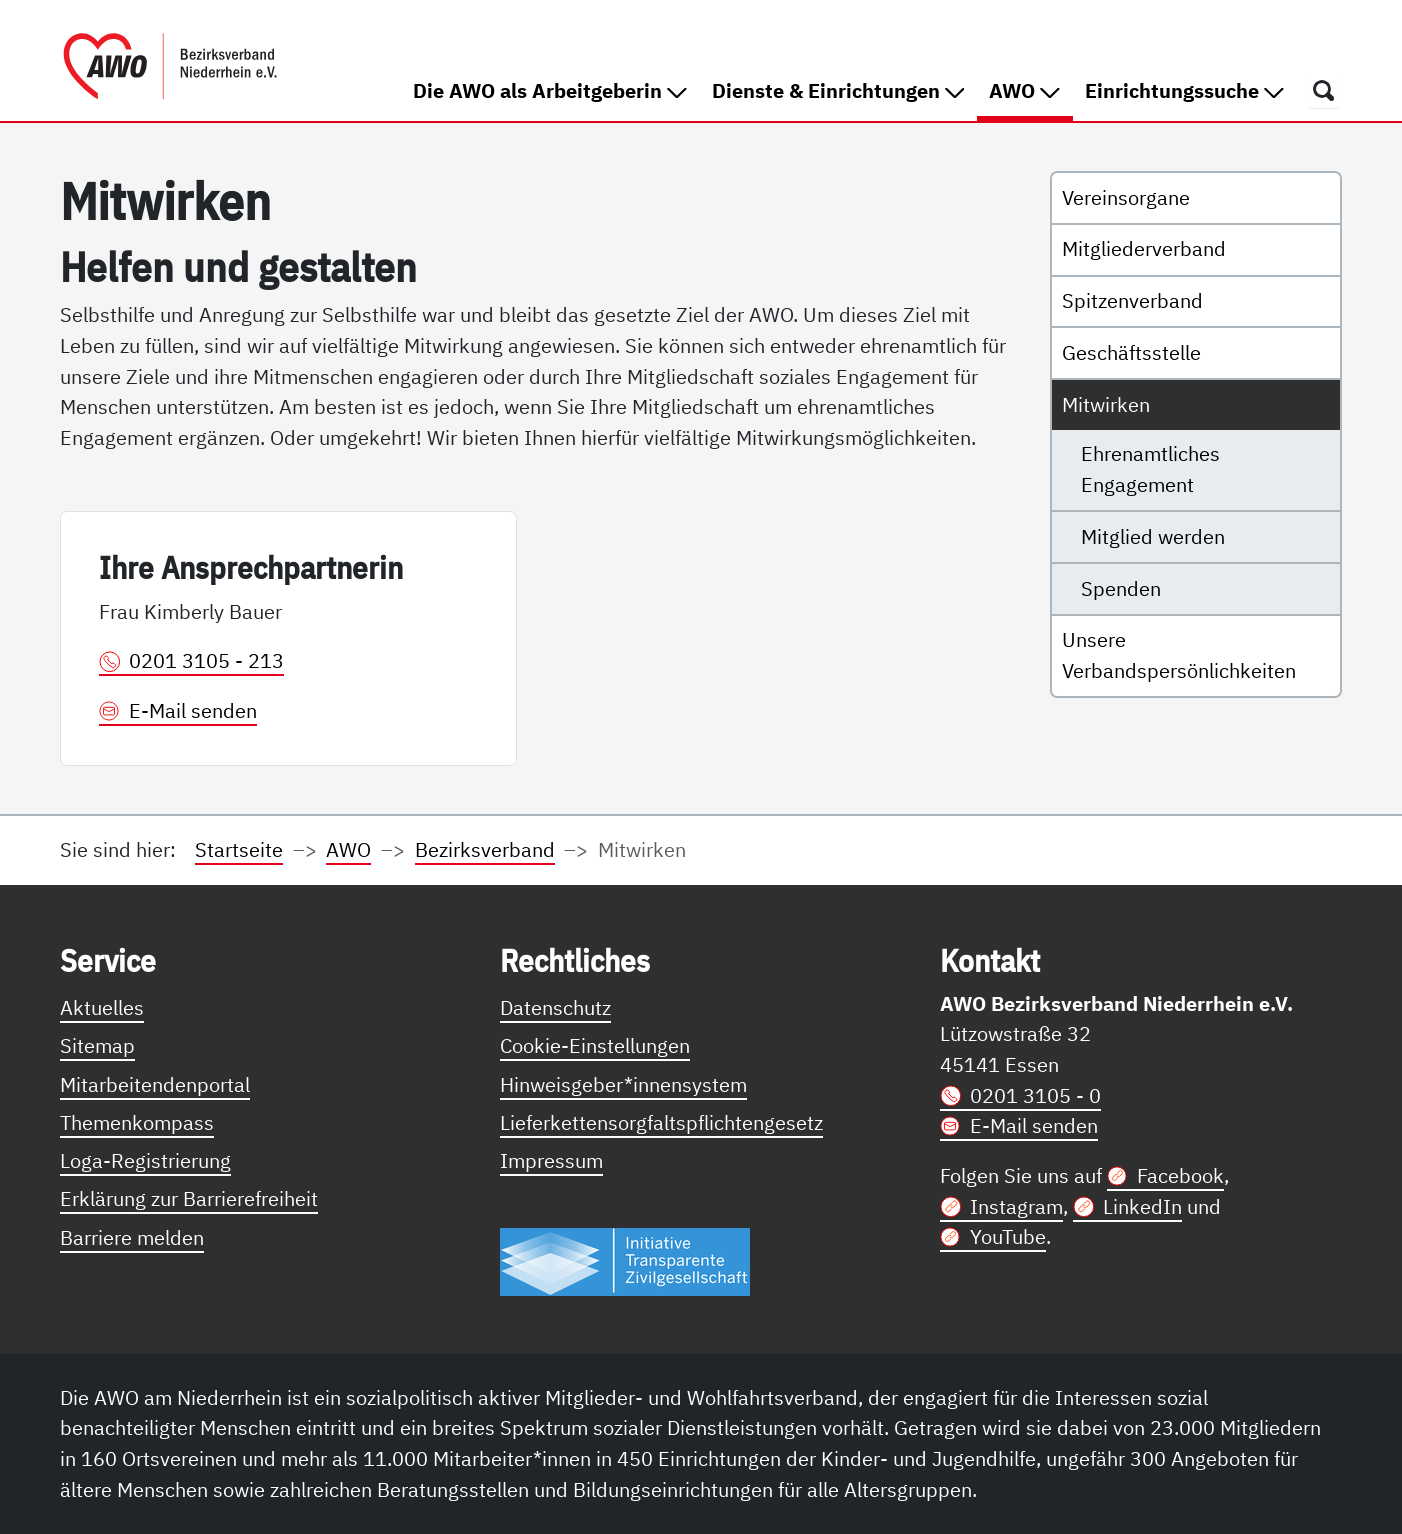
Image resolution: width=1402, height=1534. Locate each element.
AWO (1030, 89)
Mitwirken (1106, 404)
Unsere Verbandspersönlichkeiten (1179, 655)
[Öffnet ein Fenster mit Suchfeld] (1324, 90)
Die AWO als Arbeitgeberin (550, 90)
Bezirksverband (485, 849)
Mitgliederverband (1144, 248)
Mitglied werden (1153, 536)
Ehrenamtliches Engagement (1150, 469)
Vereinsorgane (1126, 197)
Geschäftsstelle (1131, 352)
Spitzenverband (1132, 300)
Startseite (239, 849)
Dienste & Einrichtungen (838, 90)
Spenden (1121, 588)
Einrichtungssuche (1184, 90)
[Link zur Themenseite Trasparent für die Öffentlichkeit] (625, 1261)
